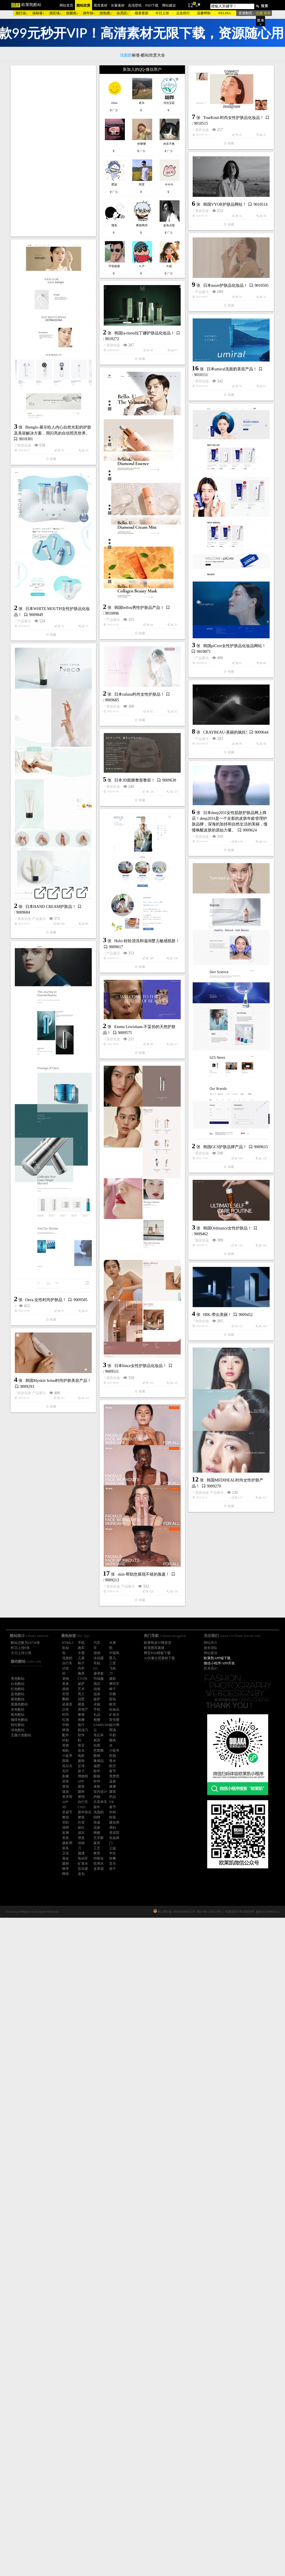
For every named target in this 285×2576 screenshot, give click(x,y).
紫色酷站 (18, 1699)
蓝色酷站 (18, 1694)
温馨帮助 (204, 13)
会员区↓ (123, 13)
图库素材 (100, 5)
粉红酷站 (18, 1725)
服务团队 (210, 1648)
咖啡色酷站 (19, 1720)
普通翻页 (245, 13)
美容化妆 (63, 265)
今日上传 (162, 13)
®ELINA (224, 13)
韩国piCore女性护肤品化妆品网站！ (165, 790)
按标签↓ (38, 13)
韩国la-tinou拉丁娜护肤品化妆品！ (75, 431)
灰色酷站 (18, 1709)
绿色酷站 (18, 1730)
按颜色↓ (72, 13)
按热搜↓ (106, 13)
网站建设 (169, 5)
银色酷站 (18, 1715)
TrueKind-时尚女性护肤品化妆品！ (95, 253)
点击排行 (183, 13)
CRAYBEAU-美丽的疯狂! (87, 1008)
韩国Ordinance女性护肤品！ (158, 1717)
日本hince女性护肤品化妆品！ (71, 1859)
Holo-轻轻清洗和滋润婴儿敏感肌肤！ (147, 1284)
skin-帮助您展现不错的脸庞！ (144, 2087)
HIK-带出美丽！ (148, 1804)
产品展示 (63, 364)
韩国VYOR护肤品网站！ (155, 304)
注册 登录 (263, 13)
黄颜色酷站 (19, 1704)
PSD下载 (151, 5)
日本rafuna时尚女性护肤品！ (139, 868)
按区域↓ (55, 13)
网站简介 (210, 1643)
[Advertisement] (53, 151)
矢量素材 (118, 5)
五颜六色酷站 (21, 1735)
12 (190, 5)
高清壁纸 (135, 5)
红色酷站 (18, 1689)
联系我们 (210, 1668)
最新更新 (141, 13)
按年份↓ (89, 13)
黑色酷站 (18, 1679)
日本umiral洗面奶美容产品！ (93, 509)
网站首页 (66, 5)
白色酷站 (18, 1684)
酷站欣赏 (83, 5)
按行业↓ (22, 13)
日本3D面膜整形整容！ (65, 1081)
